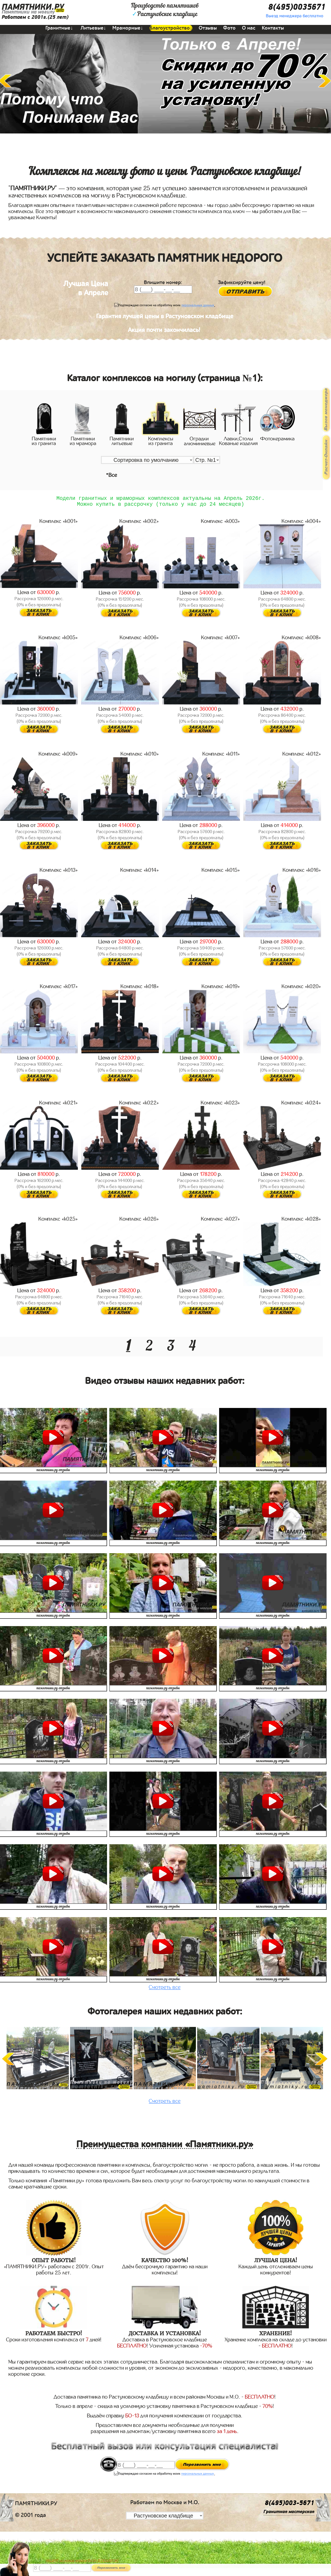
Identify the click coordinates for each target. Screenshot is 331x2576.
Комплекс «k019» (221, 989)
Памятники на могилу (28, 11)
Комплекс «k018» (140, 989)
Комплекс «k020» (301, 989)
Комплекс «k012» (301, 756)
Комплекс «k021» (58, 1105)
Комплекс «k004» (301, 523)
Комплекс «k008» (301, 640)
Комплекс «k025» (58, 1221)
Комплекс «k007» (220, 640)
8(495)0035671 (297, 7)
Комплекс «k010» (140, 756)
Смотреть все (164, 1990)
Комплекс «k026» (139, 1221)
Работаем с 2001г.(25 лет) (35, 17)
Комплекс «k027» (220, 1221)
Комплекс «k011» (221, 756)
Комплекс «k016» (302, 872)
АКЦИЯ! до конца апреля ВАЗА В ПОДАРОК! (82, 2560)
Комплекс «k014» (139, 872)
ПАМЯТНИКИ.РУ (33, 7)
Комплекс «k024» (301, 1105)
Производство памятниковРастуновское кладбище (165, 10)
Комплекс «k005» (58, 640)
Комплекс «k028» (301, 1221)
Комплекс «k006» (139, 640)
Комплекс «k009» (58, 756)
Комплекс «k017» (59, 989)
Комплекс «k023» (220, 1105)
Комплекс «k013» (59, 872)
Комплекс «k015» (221, 872)
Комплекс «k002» (139, 523)
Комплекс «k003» (220, 523)
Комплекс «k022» (139, 1105)
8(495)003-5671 (289, 2505)
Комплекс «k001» (58, 523)
